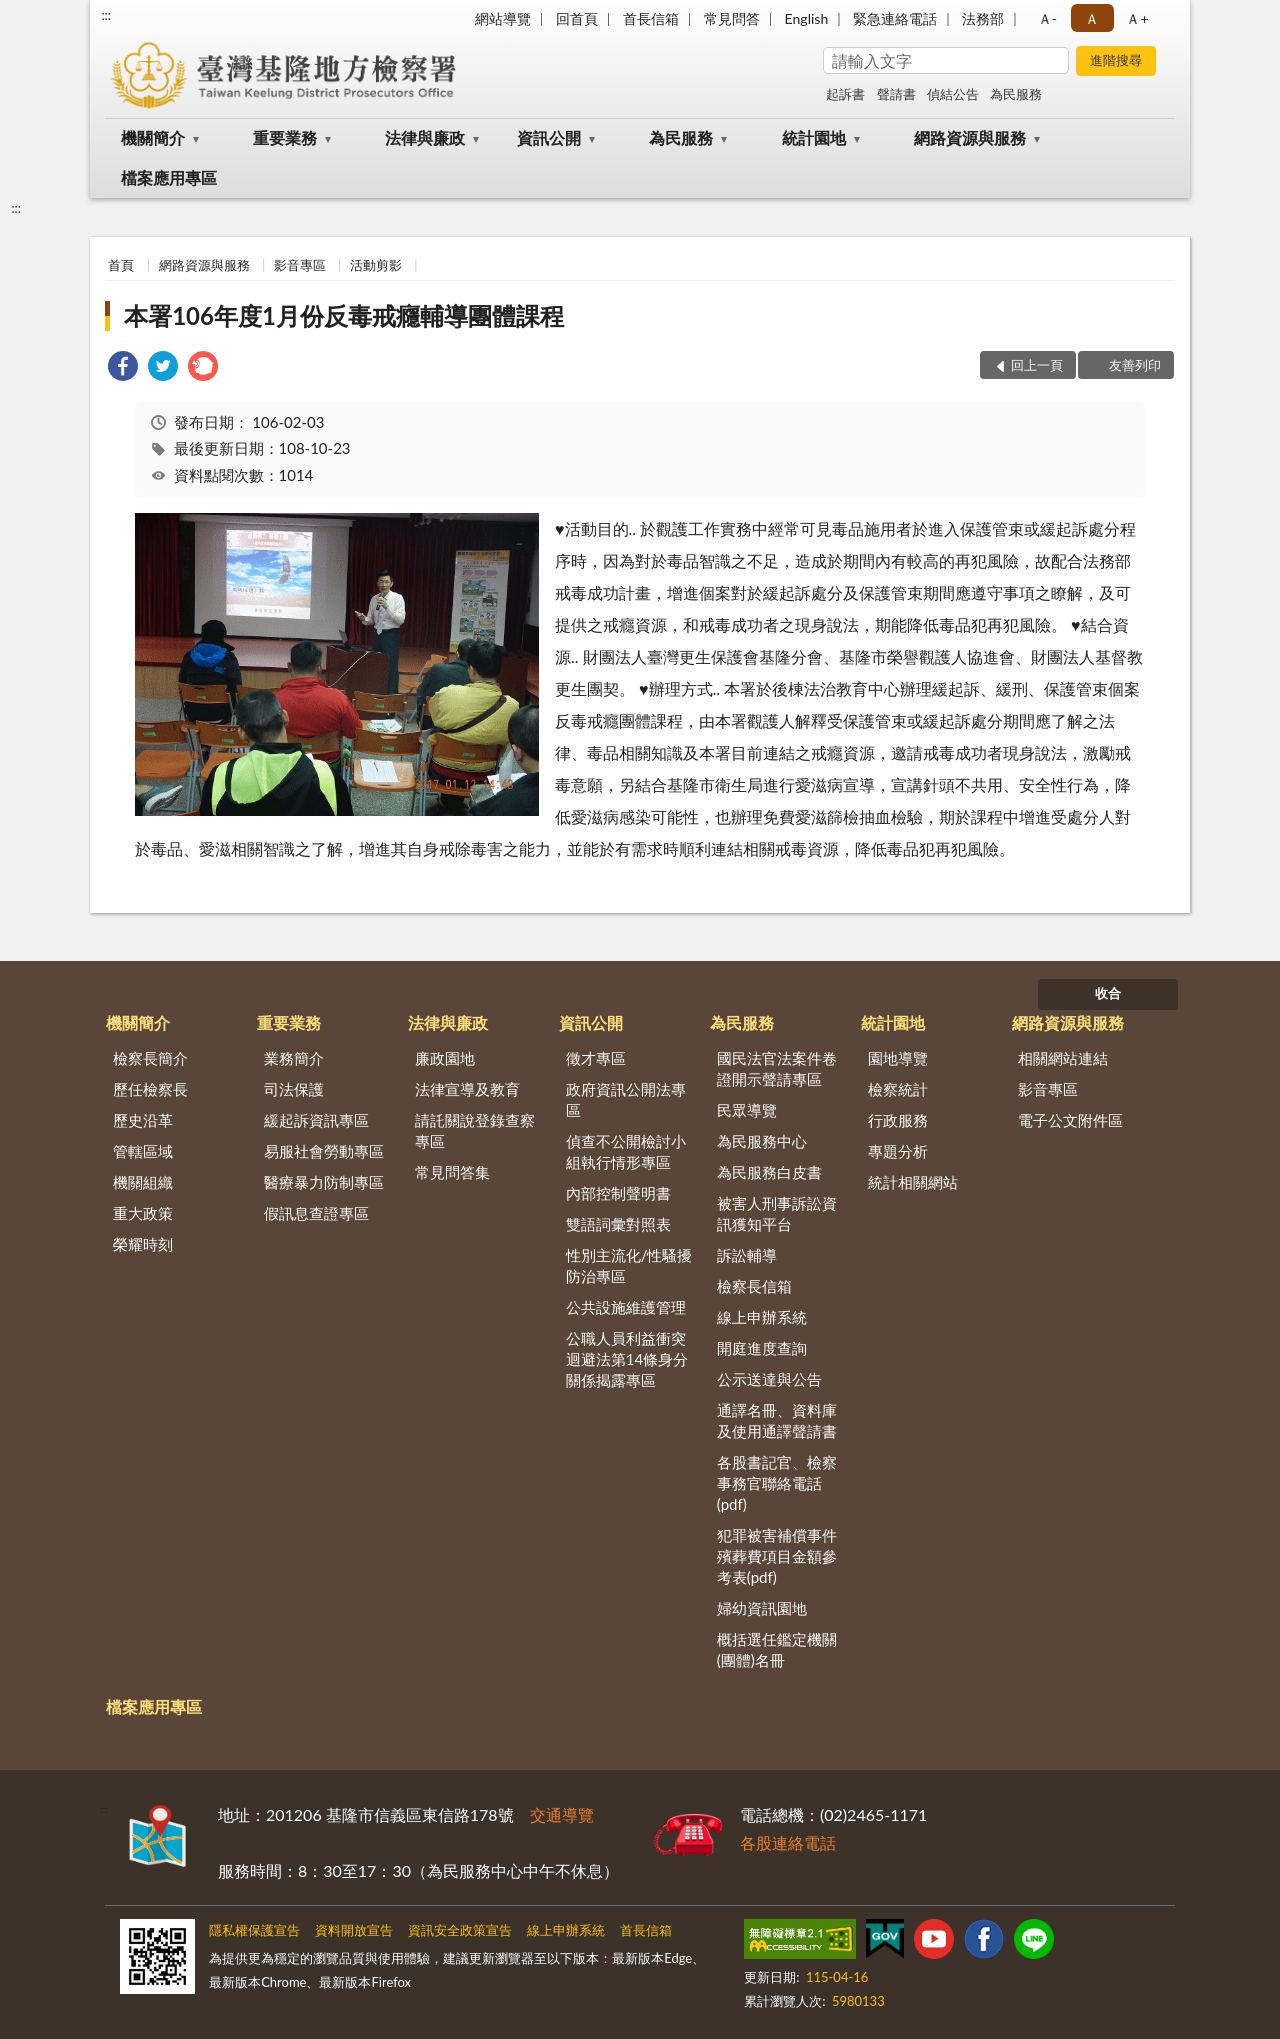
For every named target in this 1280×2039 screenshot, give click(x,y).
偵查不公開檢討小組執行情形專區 (626, 1151)
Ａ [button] (1092, 18)
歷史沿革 (143, 1120)
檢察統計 (898, 1089)
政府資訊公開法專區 (626, 1099)
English (807, 18)
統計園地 (814, 137)
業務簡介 (294, 1058)
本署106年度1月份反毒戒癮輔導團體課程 (344, 315)
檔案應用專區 (169, 177)
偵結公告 (953, 94)
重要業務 (285, 137)
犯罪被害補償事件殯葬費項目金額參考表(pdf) (777, 1556)
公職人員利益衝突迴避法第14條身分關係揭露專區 (627, 1359)
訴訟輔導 (747, 1255)
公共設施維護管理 (626, 1307)
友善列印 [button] (1135, 365)
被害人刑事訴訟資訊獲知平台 (777, 1213)
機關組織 (143, 1182)
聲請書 (896, 94)
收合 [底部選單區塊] (1108, 993)
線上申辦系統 (762, 1317)
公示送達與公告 (769, 1379)
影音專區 (300, 265)
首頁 (121, 265)
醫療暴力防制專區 (324, 1182)
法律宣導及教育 (467, 1089)
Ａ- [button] (1047, 18)
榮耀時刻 (143, 1244)
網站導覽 (503, 18)
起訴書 (845, 94)
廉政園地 (445, 1058)
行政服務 (898, 1120)
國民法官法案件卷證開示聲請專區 (777, 1068)
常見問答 (732, 18)
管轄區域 (143, 1151)
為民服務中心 (762, 1141)
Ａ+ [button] (1137, 18)
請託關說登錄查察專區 (475, 1130)
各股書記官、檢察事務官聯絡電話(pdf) (777, 1483)
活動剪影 (376, 265)
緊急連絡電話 (895, 18)
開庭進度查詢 (762, 1348)
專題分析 (898, 1151)
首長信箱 (651, 18)
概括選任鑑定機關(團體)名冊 (777, 1649)
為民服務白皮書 (769, 1172)
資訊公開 (549, 137)
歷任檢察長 (150, 1089)
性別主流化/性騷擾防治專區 (629, 1265)
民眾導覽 (747, 1110)
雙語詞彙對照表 (618, 1224)
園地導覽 (898, 1058)
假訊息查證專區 (316, 1213)
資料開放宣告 (354, 1930)
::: (106, 15)
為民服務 (1016, 94)
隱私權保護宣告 (254, 1930)
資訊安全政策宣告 (460, 1930)
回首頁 (577, 18)
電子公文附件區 (1070, 1120)
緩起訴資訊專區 (316, 1120)
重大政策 (143, 1213)
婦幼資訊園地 (762, 1608)
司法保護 (294, 1089)
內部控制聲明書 (618, 1193)
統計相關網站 (913, 1182)
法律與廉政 (425, 137)
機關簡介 (153, 137)
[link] (123, 368)
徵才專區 (596, 1058)
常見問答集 (452, 1172)
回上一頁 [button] (1037, 365)
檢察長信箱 (754, 1286)
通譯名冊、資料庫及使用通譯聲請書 (777, 1420)
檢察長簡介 (150, 1058)
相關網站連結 (1063, 1058)
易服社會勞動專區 (324, 1151)
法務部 (983, 18)
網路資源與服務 (970, 137)
